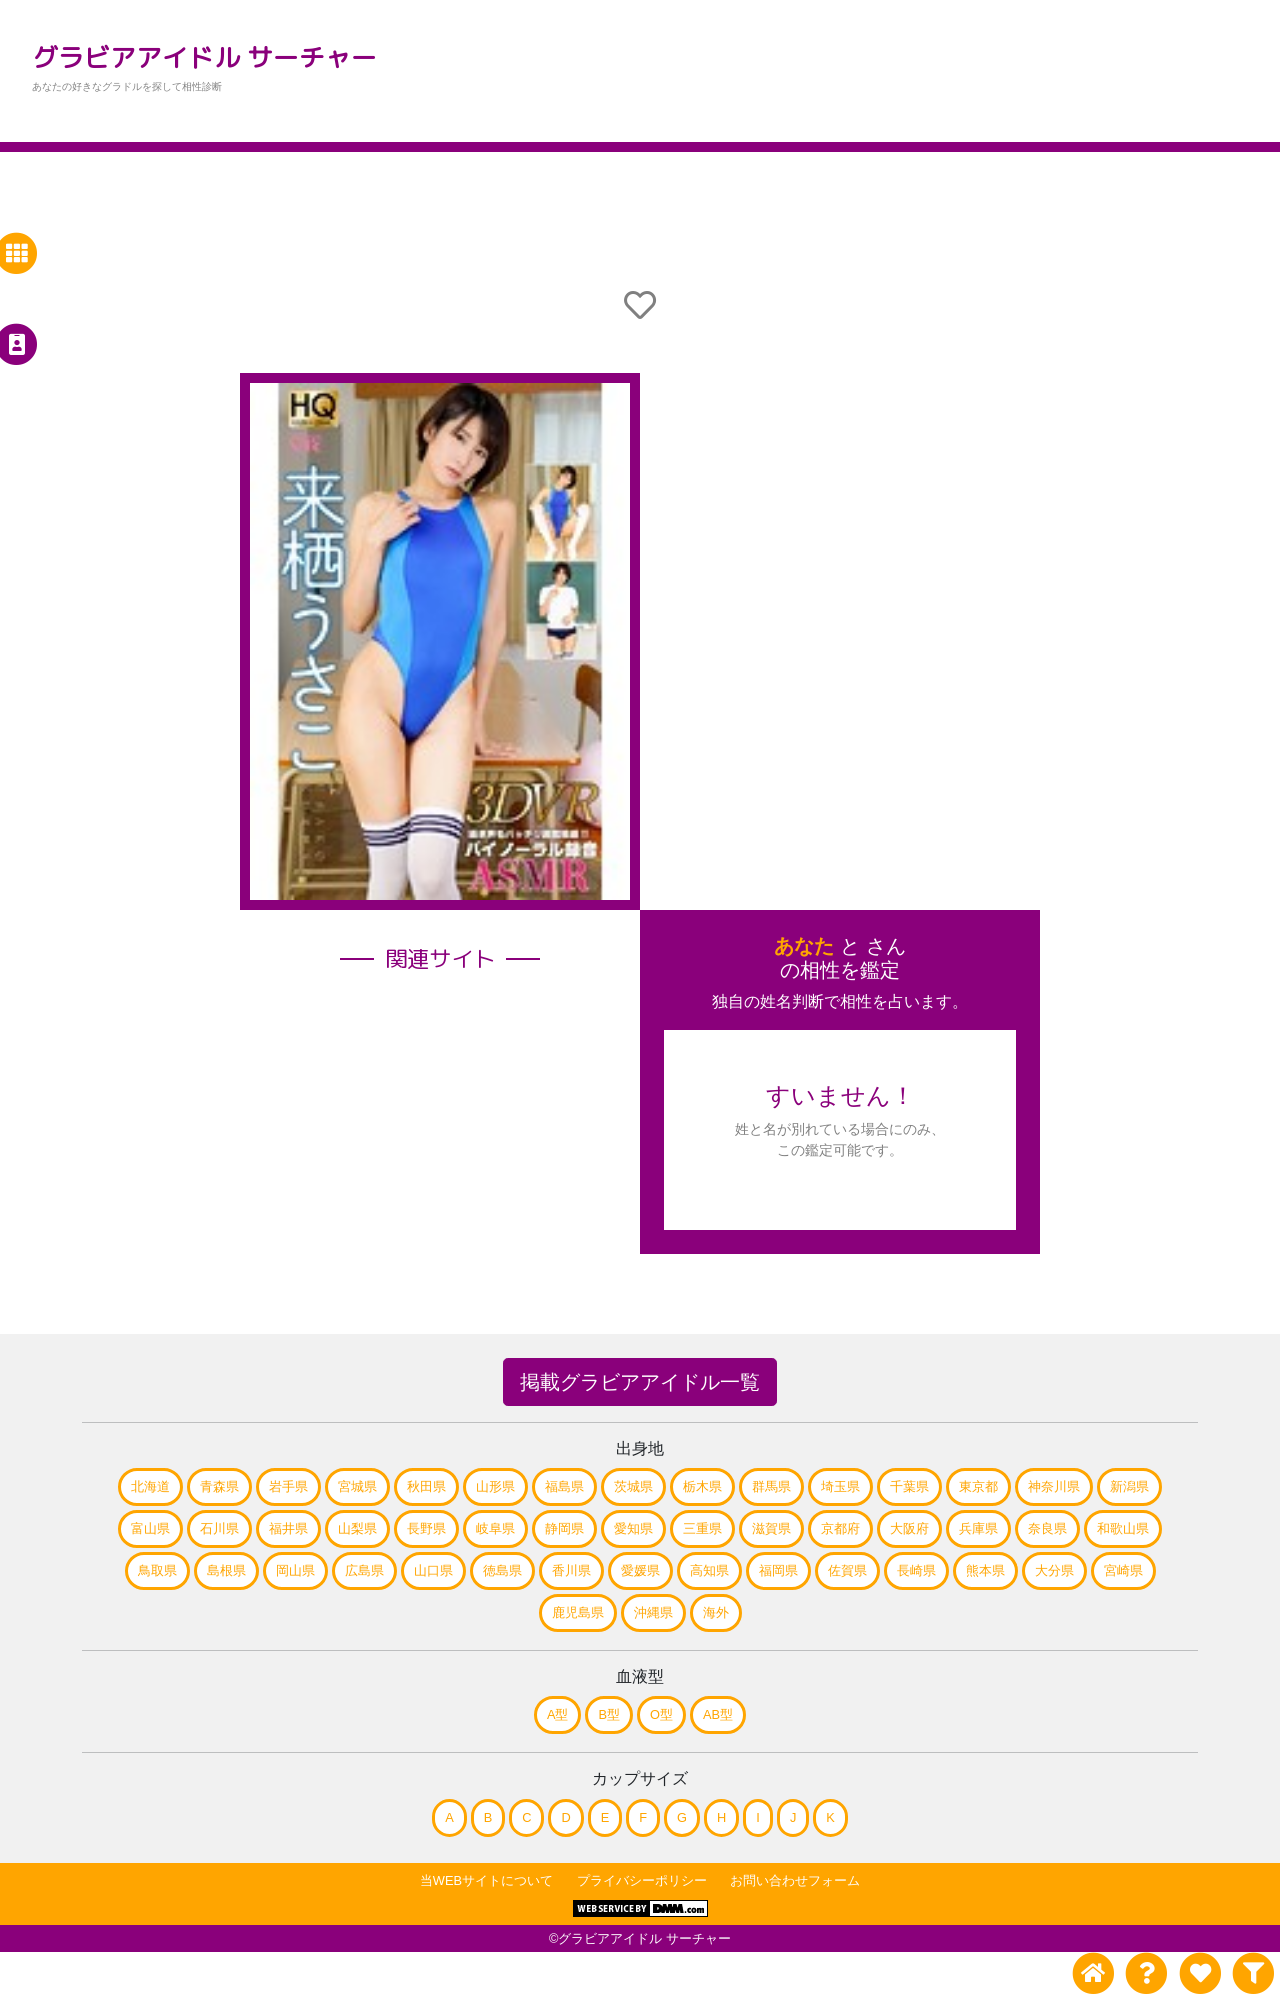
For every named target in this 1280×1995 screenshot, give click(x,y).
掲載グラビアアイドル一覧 (640, 1382)
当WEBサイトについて (486, 1880)
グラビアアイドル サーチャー (204, 57)
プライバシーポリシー (642, 1880)
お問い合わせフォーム (795, 1880)
